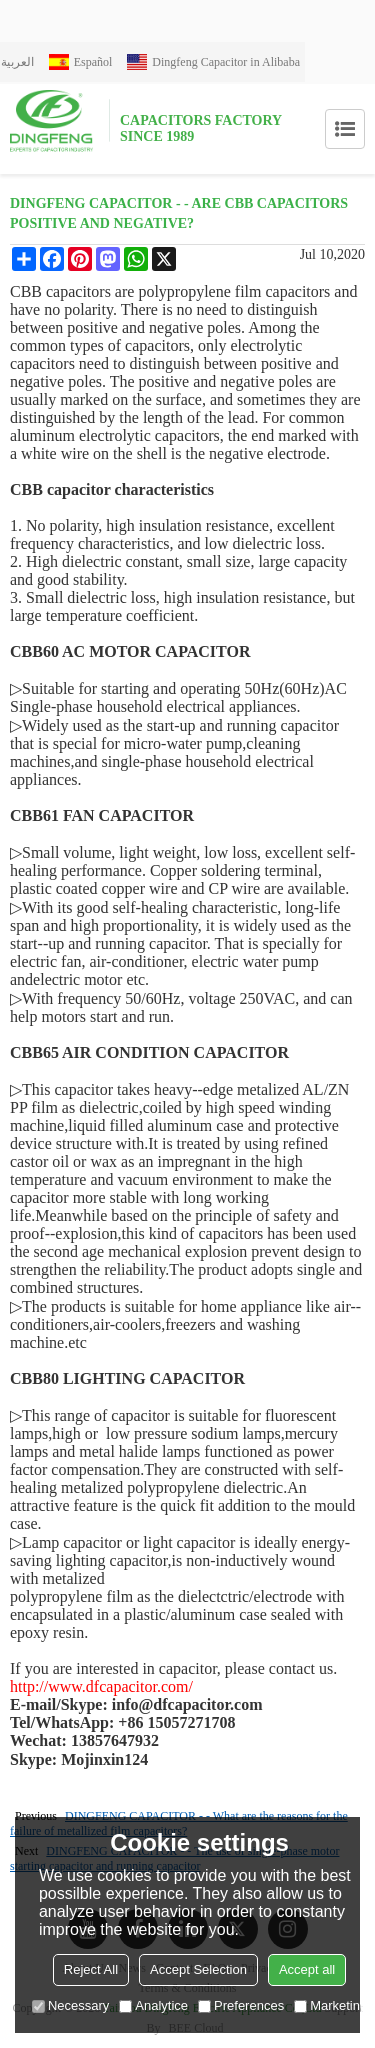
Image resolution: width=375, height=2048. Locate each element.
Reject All (91, 1969)
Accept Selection (198, 1969)
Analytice (153, 2005)
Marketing (330, 2005)
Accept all (307, 1969)
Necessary (70, 2005)
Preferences (241, 2005)
